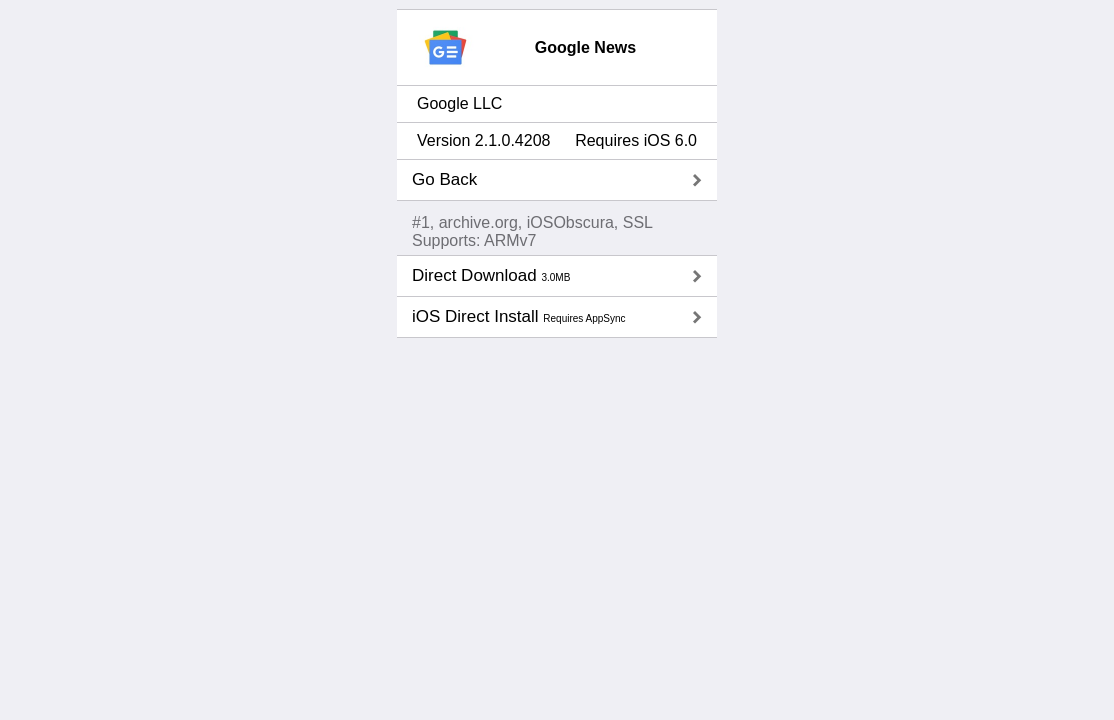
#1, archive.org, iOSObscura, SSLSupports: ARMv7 (532, 231)
